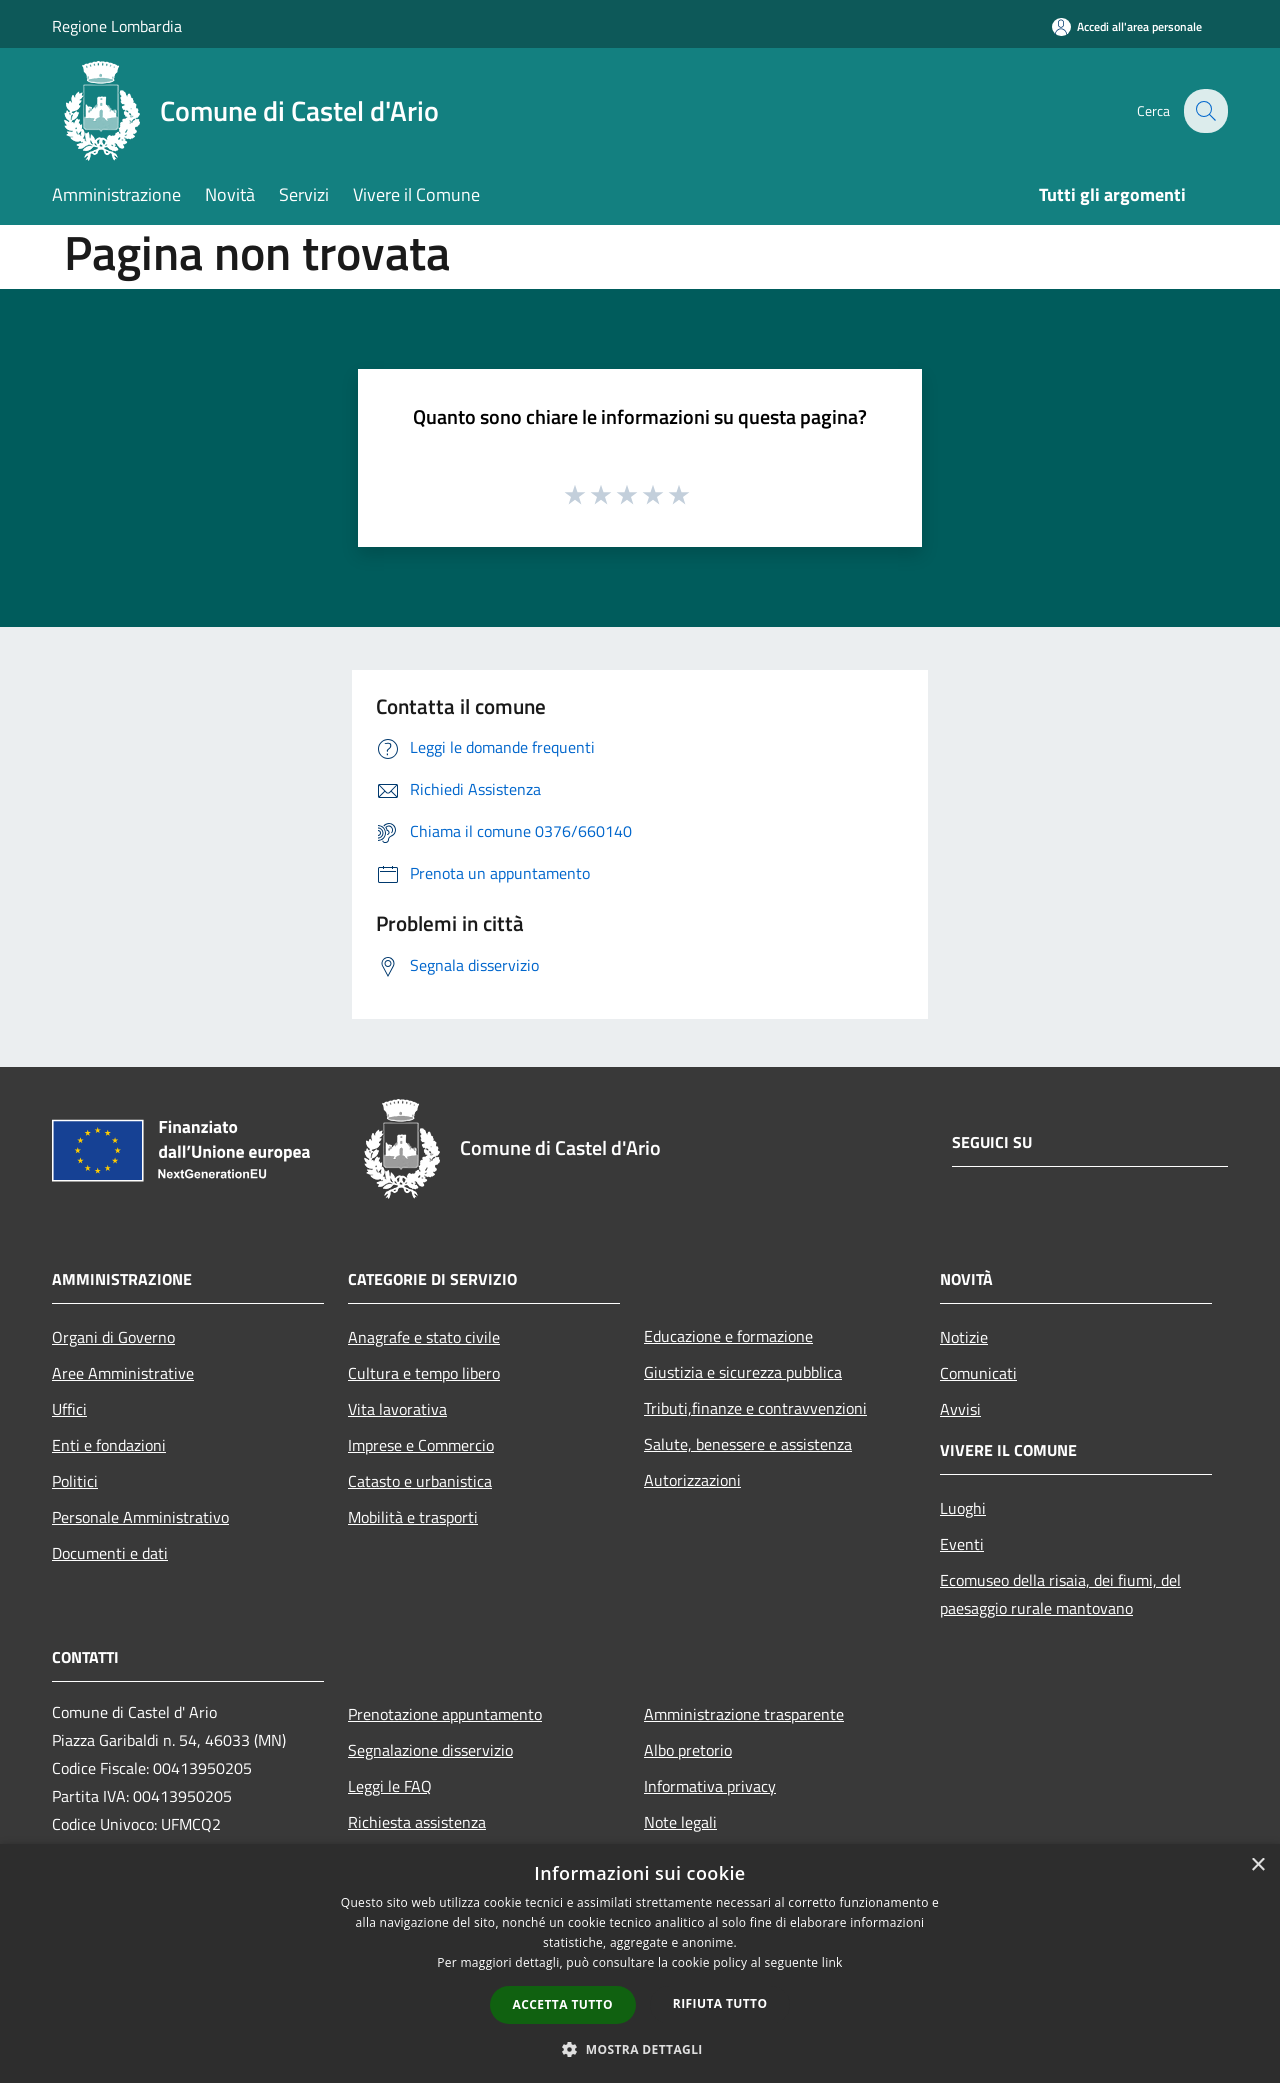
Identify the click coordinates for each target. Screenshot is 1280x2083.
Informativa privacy (710, 1786)
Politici (75, 1481)
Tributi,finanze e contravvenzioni (755, 1408)
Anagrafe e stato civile (424, 1337)
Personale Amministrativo (140, 1517)
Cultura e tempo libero (424, 1373)
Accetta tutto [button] (563, 2004)
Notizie (964, 1337)
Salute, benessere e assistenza (748, 1444)
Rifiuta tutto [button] (720, 2003)
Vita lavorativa (397, 1409)
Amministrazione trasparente (744, 1714)
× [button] (1257, 1865)
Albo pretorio (688, 1750)
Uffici (69, 1409)
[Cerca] (1204, 111)
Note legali (680, 1822)
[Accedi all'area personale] (1127, 26)
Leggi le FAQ (390, 1786)
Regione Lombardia (117, 26)
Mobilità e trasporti (413, 1517)
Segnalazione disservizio (430, 1750)
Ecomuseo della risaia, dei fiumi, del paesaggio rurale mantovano (1060, 1594)
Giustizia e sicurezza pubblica (743, 1372)
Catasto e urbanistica (420, 1481)
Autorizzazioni (692, 1480)
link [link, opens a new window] (832, 1962)
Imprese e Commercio (421, 1445)
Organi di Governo (113, 1337)
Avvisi (960, 1409)
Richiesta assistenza (417, 1822)
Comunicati (978, 1373)
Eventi (962, 1544)
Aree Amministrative (123, 1373)
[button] (640, 2049)
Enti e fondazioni (109, 1445)
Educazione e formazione (728, 1336)
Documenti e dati (110, 1553)
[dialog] (640, 1963)
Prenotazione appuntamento (445, 1714)
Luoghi (963, 1508)
